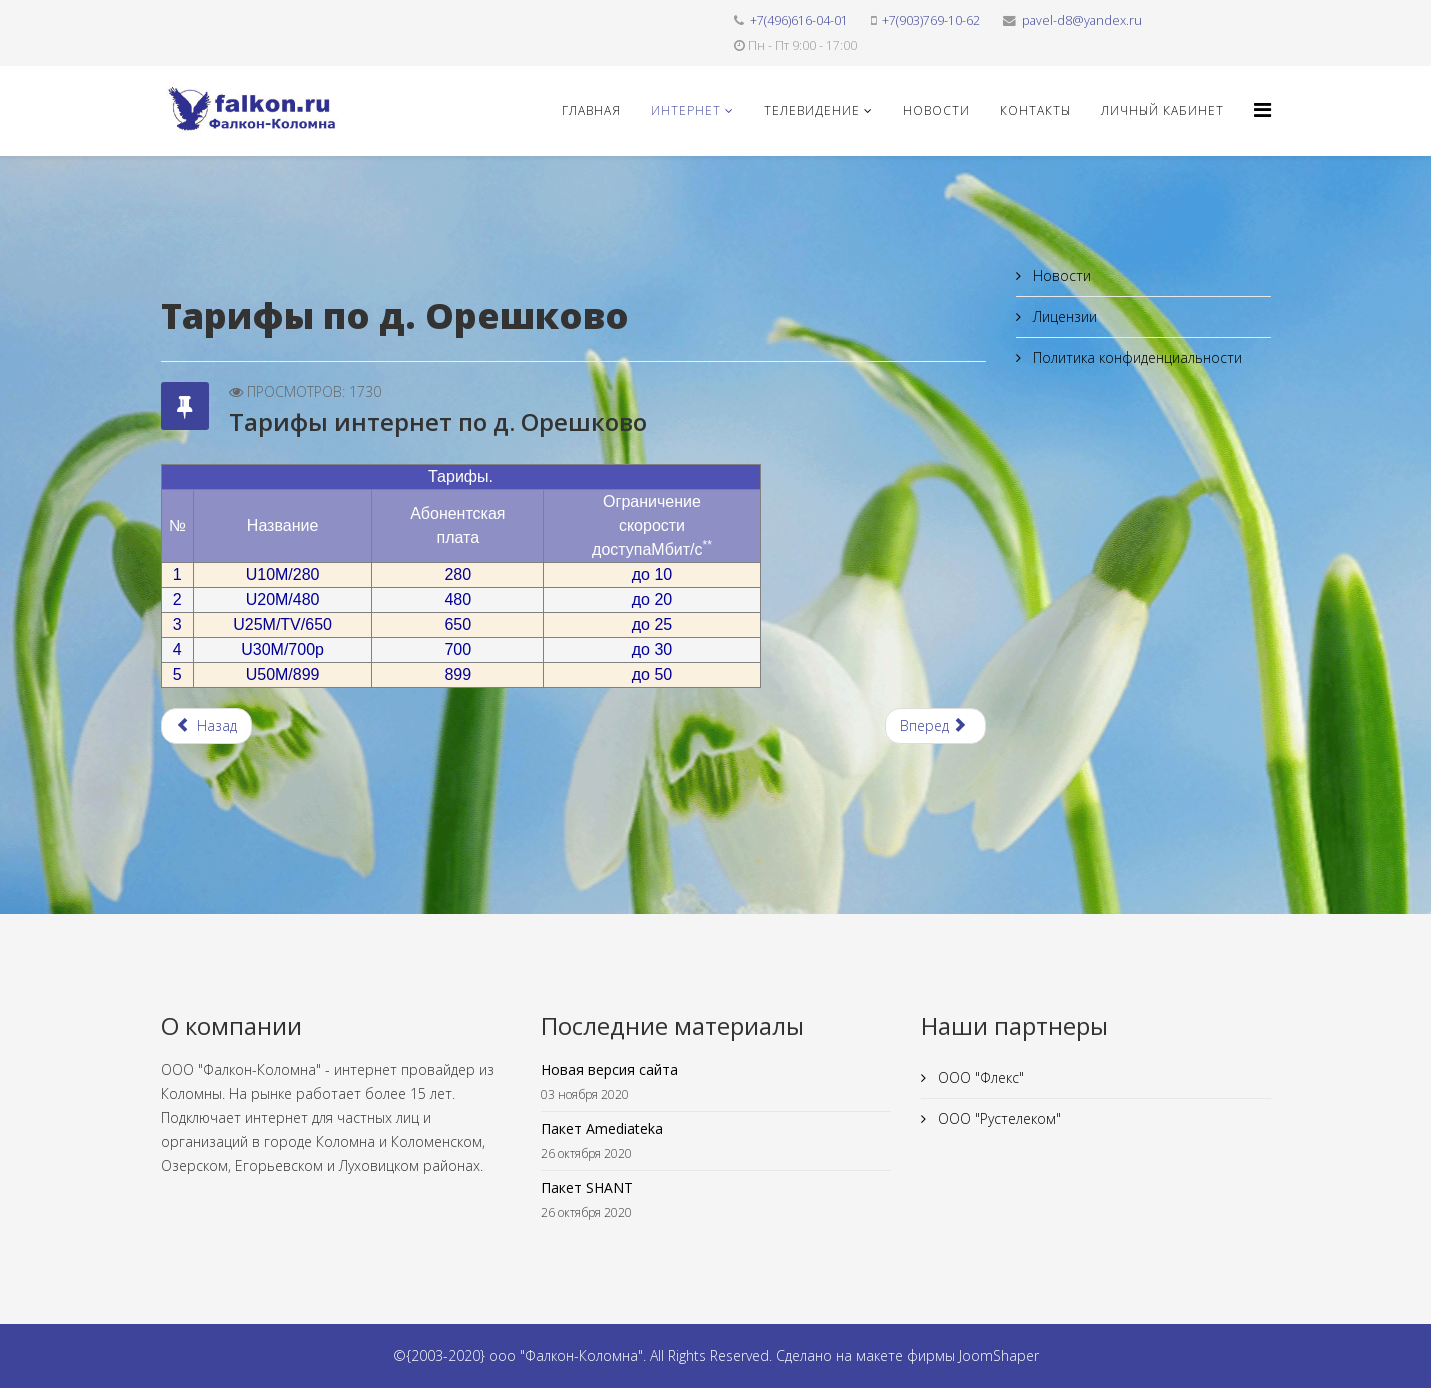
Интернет (686, 110)
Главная (591, 110)
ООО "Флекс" (979, 1077)
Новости (936, 110)
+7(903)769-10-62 (931, 20)
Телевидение (812, 110)
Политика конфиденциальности (1135, 357)
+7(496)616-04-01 (799, 20)
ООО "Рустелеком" (997, 1118)
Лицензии (1063, 316)
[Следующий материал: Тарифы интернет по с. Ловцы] (935, 726)
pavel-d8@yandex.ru (1082, 20)
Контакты (1035, 110)
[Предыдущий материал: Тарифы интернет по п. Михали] (207, 726)
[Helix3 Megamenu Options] (1262, 109)
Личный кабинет (1162, 110)
